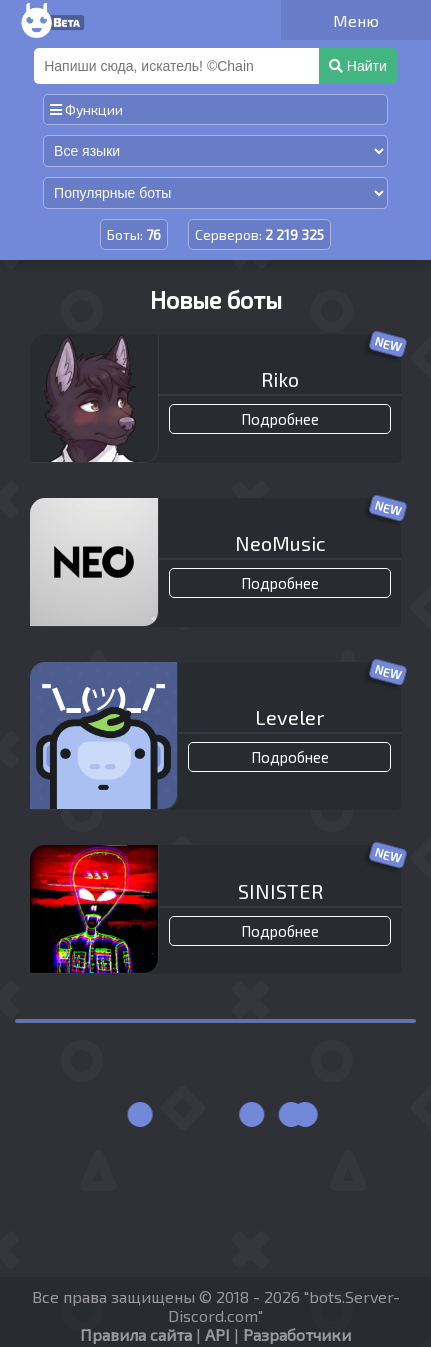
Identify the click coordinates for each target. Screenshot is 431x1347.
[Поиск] (178, 66)
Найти (358, 66)
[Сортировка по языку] (215, 151)
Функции (86, 109)
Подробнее (280, 419)
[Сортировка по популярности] (215, 193)
